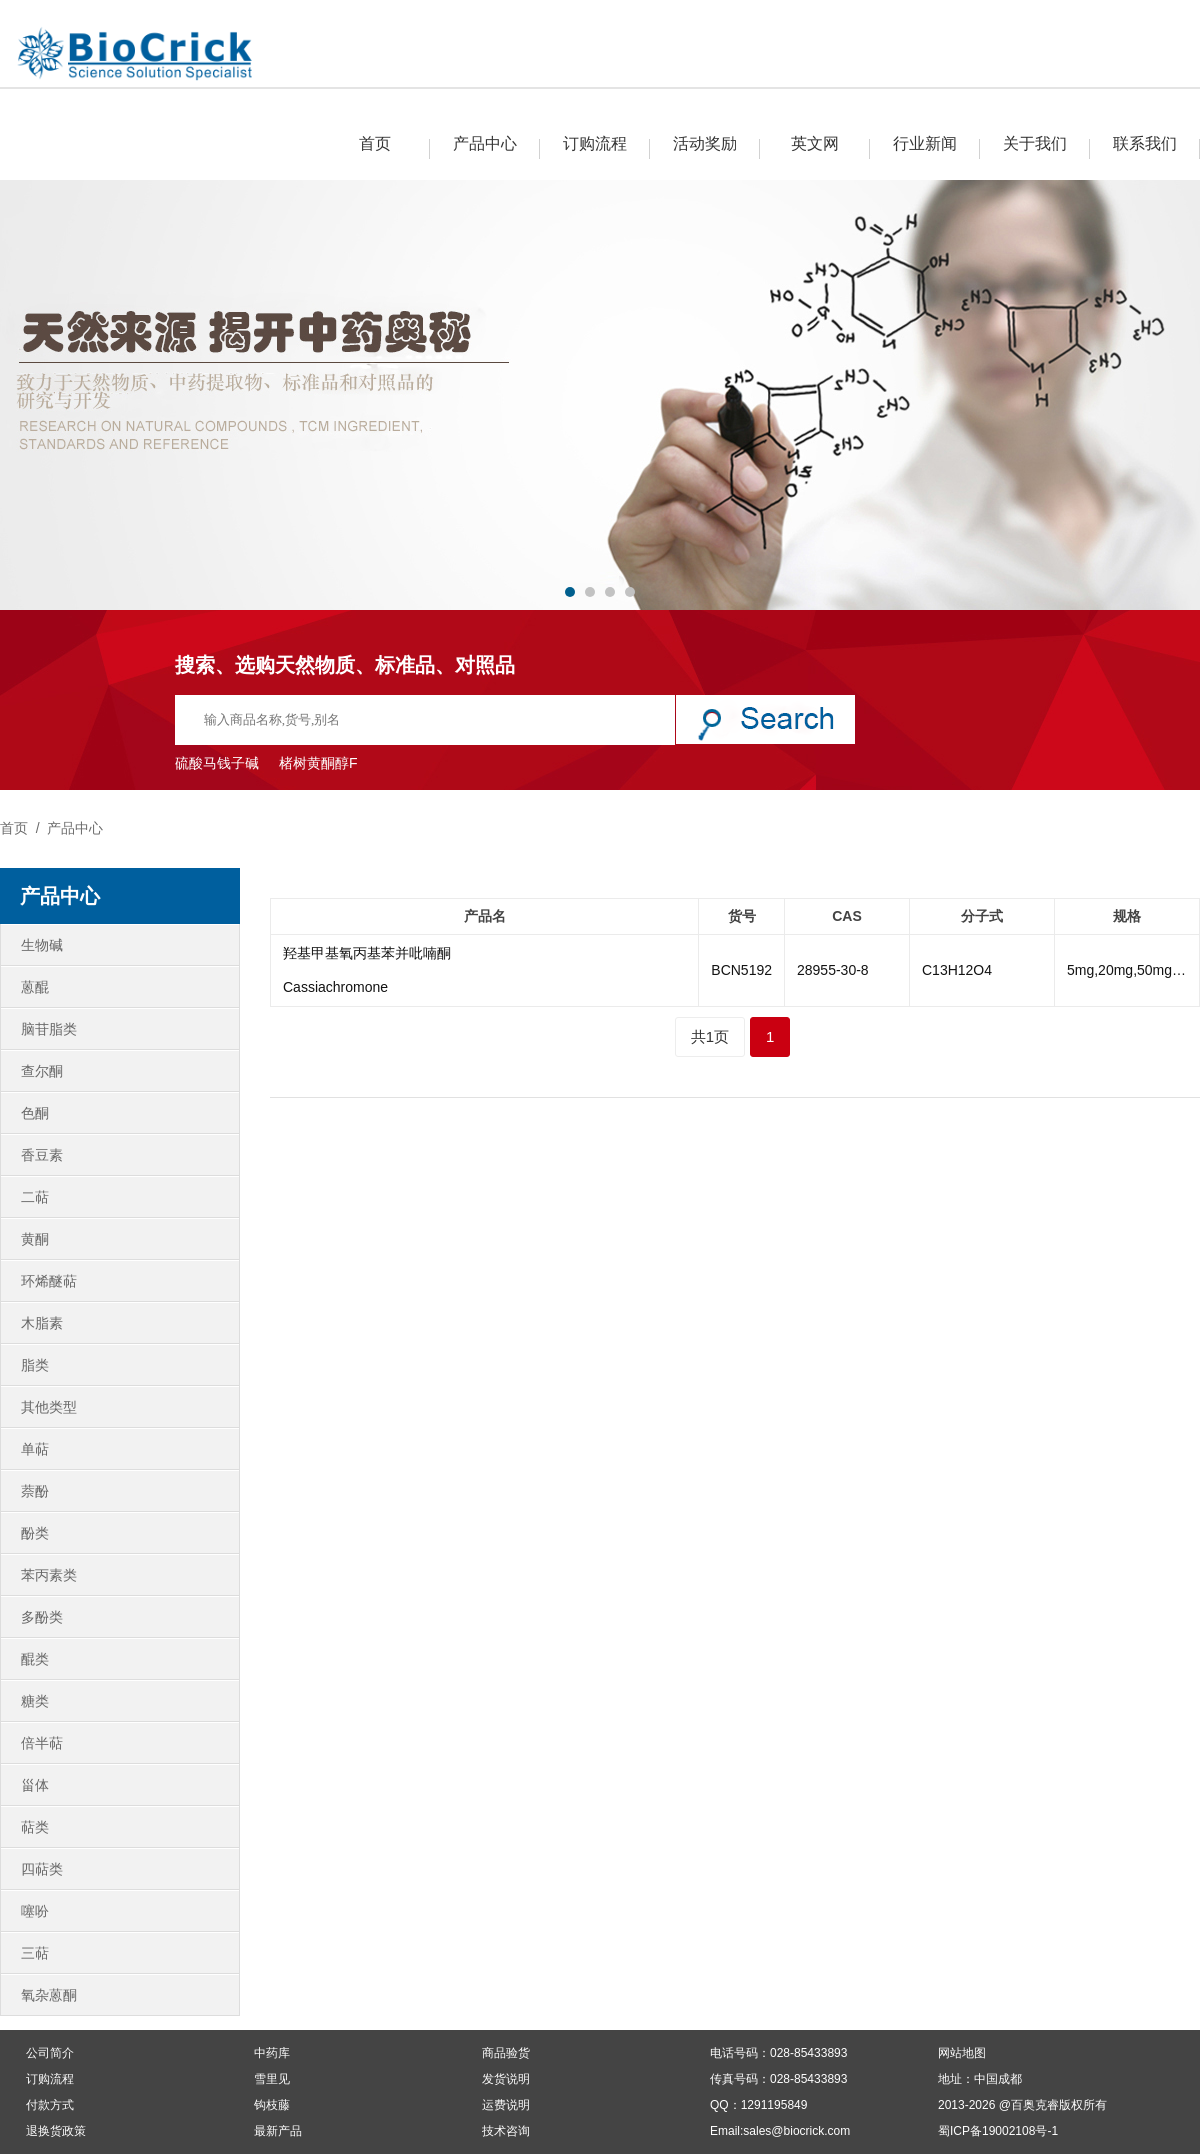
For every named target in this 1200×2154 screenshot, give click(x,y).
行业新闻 (925, 143)
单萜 (35, 1449)
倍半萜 (42, 1743)
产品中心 (485, 143)
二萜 (35, 1197)
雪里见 (272, 2079)
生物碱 (42, 945)
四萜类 (42, 1869)
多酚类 (42, 1617)
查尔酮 (42, 1071)
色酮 (35, 1113)
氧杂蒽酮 (49, 1995)
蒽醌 (35, 987)
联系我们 (1145, 143)
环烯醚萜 (49, 1281)
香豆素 (42, 1155)
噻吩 (35, 1911)
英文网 (815, 143)
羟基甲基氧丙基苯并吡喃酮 (367, 953)
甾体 (35, 1785)
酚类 (35, 1533)
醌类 (35, 1659)
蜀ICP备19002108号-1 (998, 2131)
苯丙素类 (49, 1575)
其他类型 (49, 1407)
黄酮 (35, 1239)
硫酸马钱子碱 (217, 763)
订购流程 (595, 143)
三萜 (35, 1953)
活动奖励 (705, 143)
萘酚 (35, 1491)
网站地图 (962, 2053)
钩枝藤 (272, 2105)
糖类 (35, 1701)
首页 (375, 143)
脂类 (35, 1365)
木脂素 (42, 1323)
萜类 (35, 1827)
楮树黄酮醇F (318, 763)
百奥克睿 (1035, 2105)
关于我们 (1035, 143)
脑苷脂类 (49, 1029)
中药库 (272, 2053)
